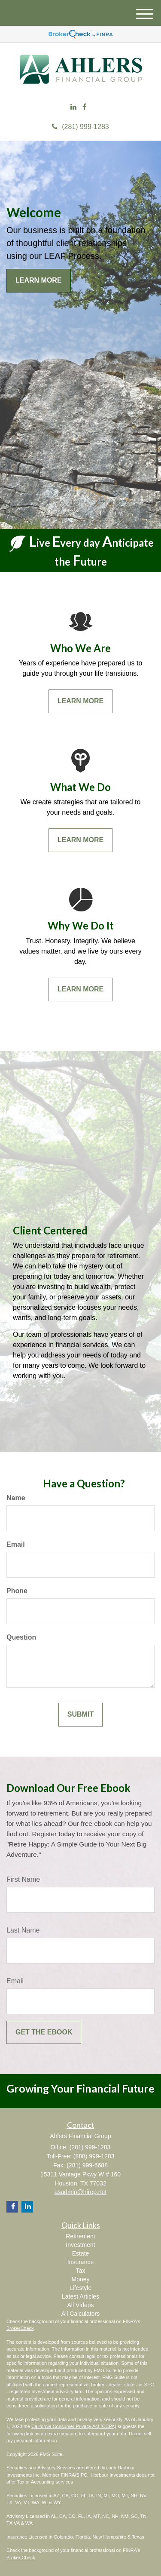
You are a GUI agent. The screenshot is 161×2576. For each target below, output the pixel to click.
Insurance (80, 2262)
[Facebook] (84, 107)
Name (15, 1498)
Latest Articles (80, 2296)
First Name (23, 1879)
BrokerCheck (20, 2328)
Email (15, 1544)
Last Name (22, 1930)
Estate (80, 2253)
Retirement (80, 2236)
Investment (80, 2244)
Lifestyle (80, 2287)
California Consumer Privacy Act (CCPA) (73, 2426)
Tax (80, 2270)
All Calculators (80, 2313)
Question (21, 1637)
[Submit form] (80, 1715)
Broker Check (20, 2557)
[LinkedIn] (73, 107)
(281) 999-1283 (80, 126)
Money (80, 2279)
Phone (16, 1590)
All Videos (80, 2305)
